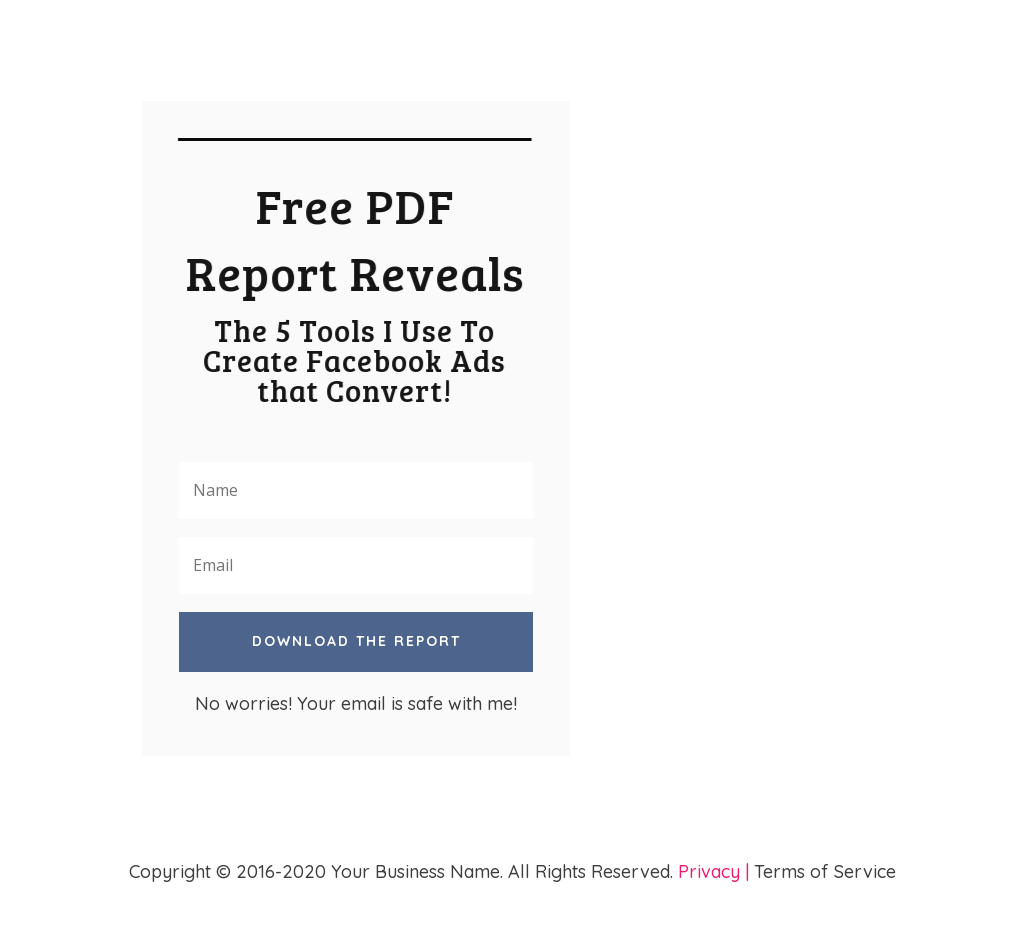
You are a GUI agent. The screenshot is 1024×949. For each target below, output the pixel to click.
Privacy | (713, 871)
